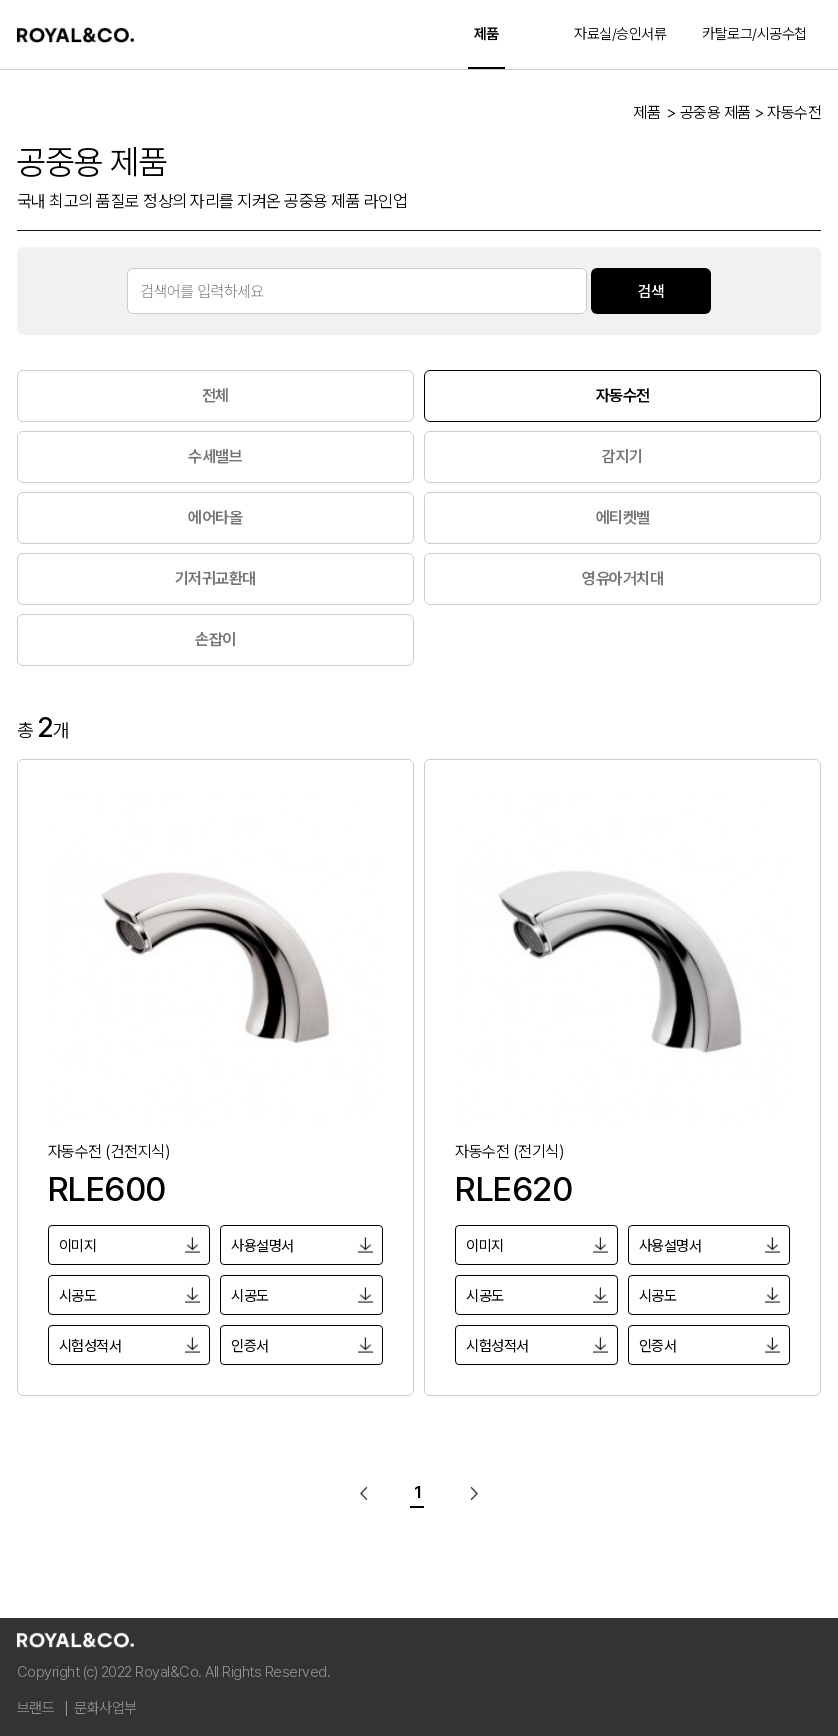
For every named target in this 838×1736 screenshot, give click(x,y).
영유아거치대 (622, 578)
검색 (650, 290)
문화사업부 (105, 1708)
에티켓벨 (623, 517)
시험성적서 (90, 1346)
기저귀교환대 (215, 578)
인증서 (250, 1346)
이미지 (78, 1246)
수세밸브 (215, 456)
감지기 (622, 456)
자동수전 (623, 395)
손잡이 (215, 639)
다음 (469, 1493)
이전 (369, 1493)
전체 (215, 395)
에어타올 (215, 517)
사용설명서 (262, 1246)
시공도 (78, 1296)
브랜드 (36, 1708)
